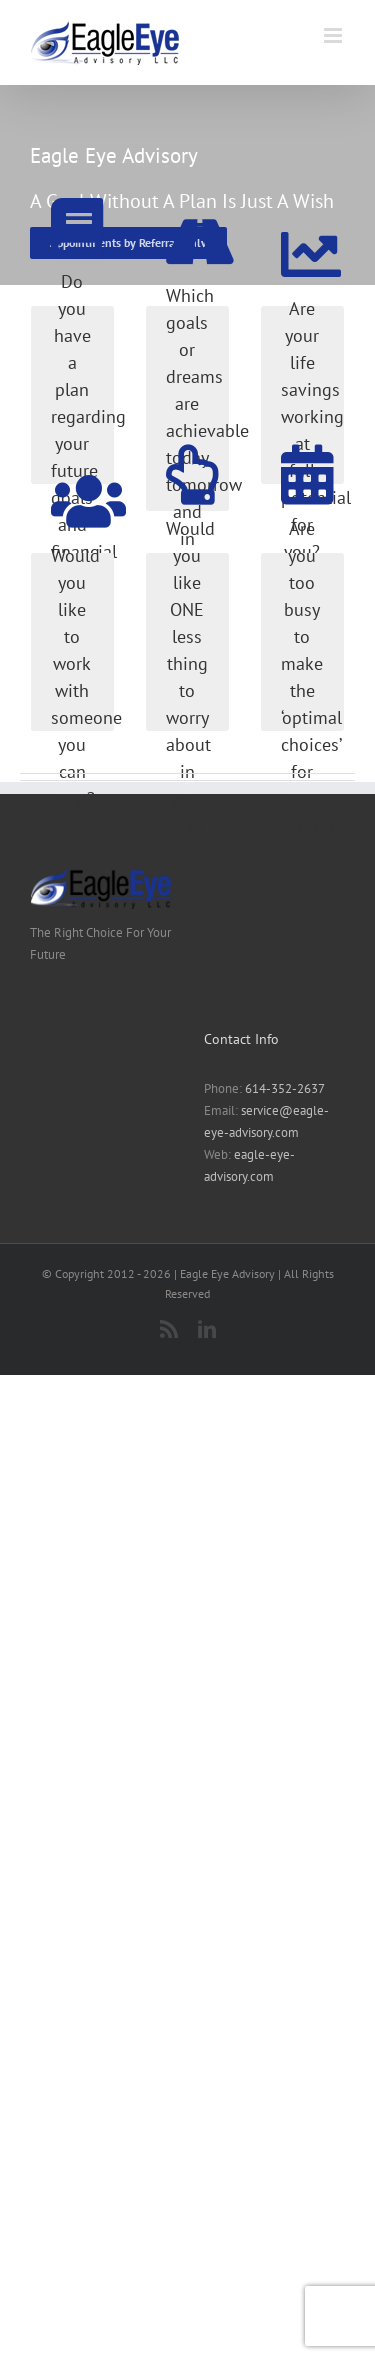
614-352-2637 (285, 1088)
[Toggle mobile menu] (334, 35)
